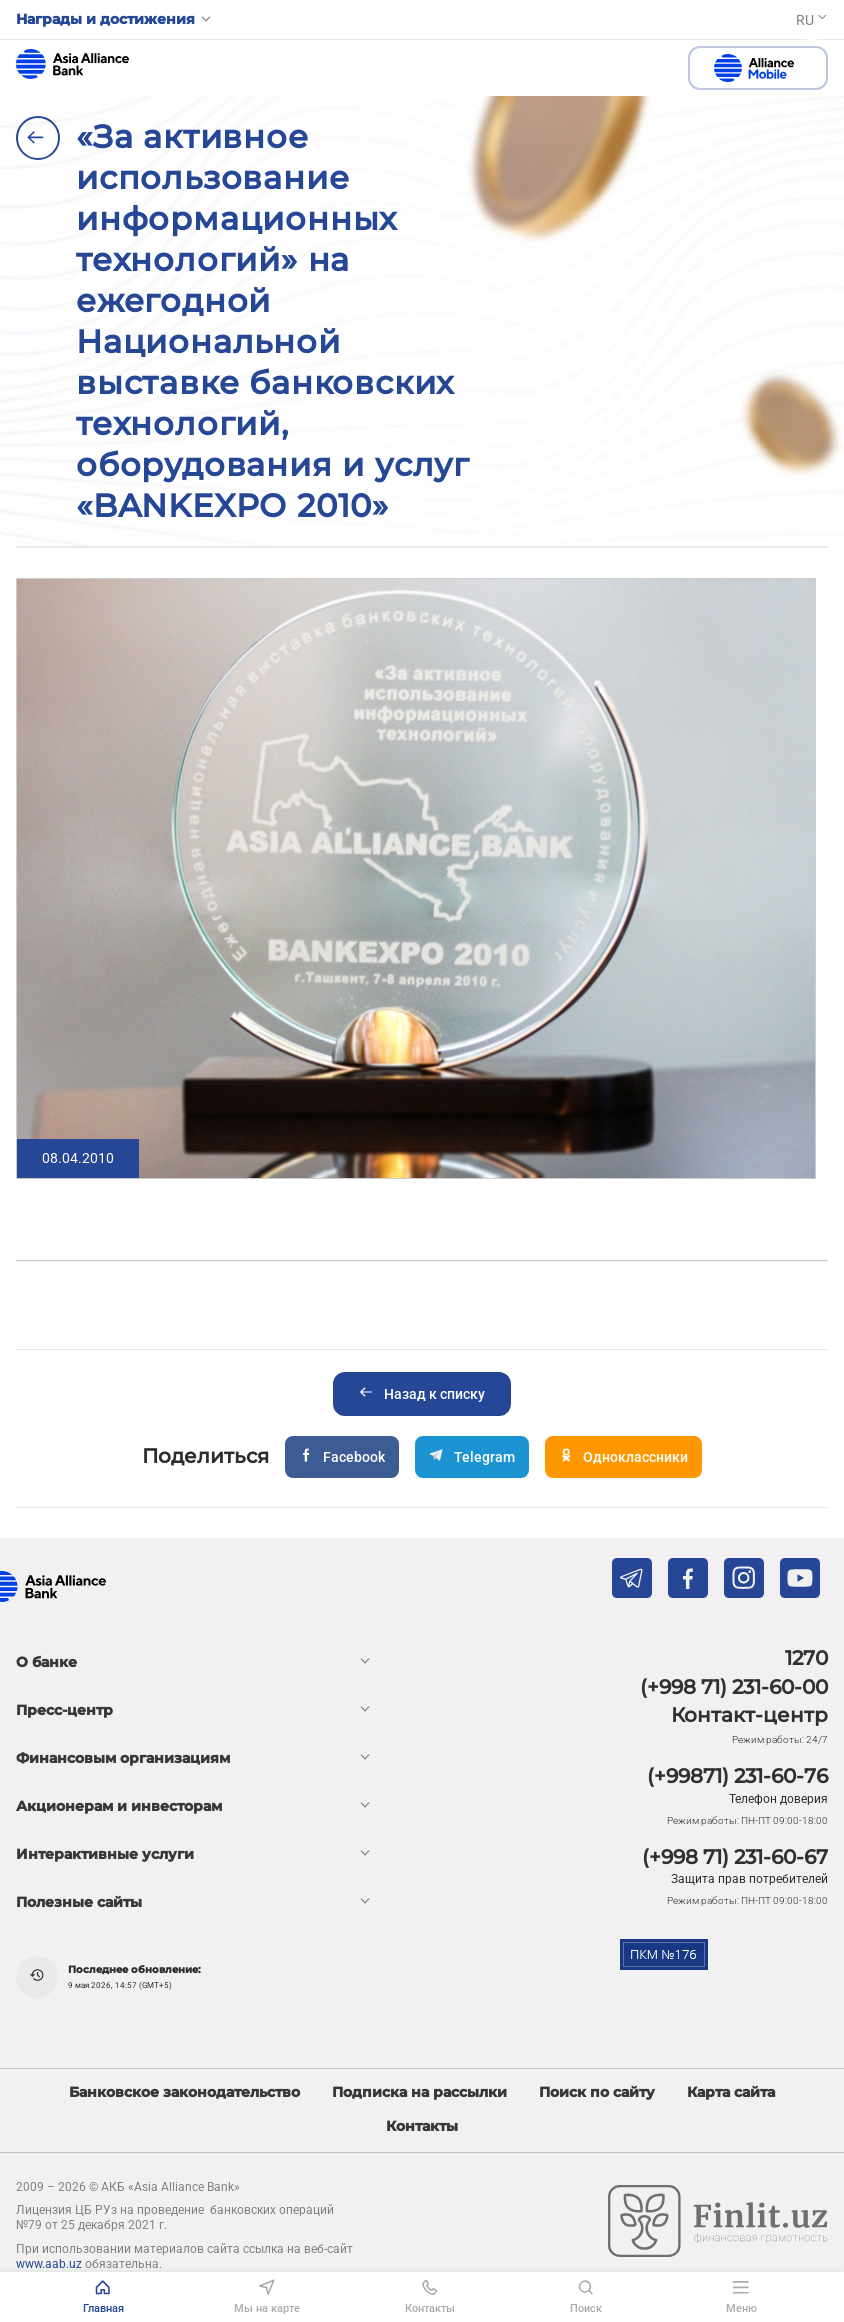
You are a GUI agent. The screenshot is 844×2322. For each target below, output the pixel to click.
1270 (806, 1658)
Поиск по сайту (597, 2092)
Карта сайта (731, 2092)
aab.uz (72, 64)
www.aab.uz (49, 2264)
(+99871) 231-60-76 (737, 1776)
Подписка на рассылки (419, 2092)
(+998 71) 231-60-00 (734, 1687)
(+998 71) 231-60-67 (735, 1857)
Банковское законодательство (184, 2092)
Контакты (422, 2126)
